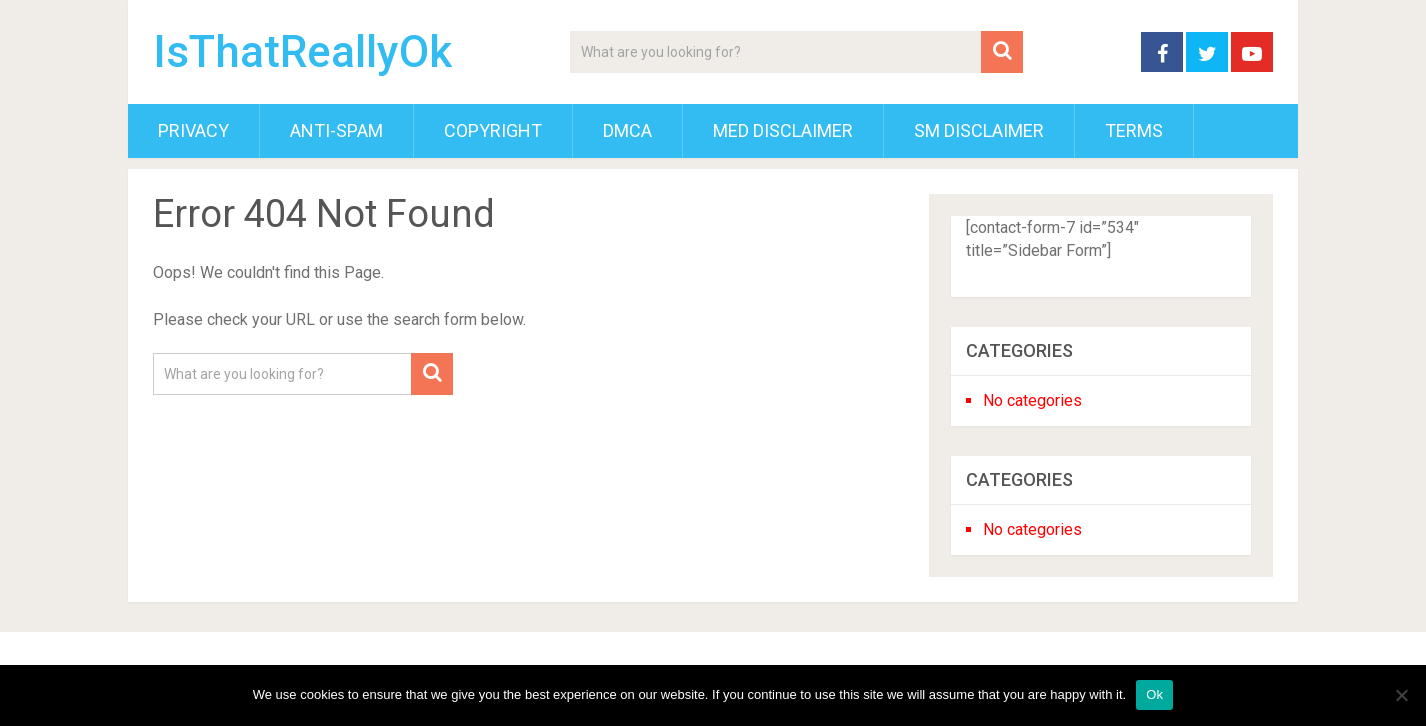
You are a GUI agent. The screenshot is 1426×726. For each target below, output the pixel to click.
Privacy (193, 130)
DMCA (627, 130)
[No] (1401, 695)
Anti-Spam (336, 130)
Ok (1154, 694)
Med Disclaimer (783, 130)
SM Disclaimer (979, 130)
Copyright (493, 130)
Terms (1134, 130)
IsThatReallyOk (302, 52)
